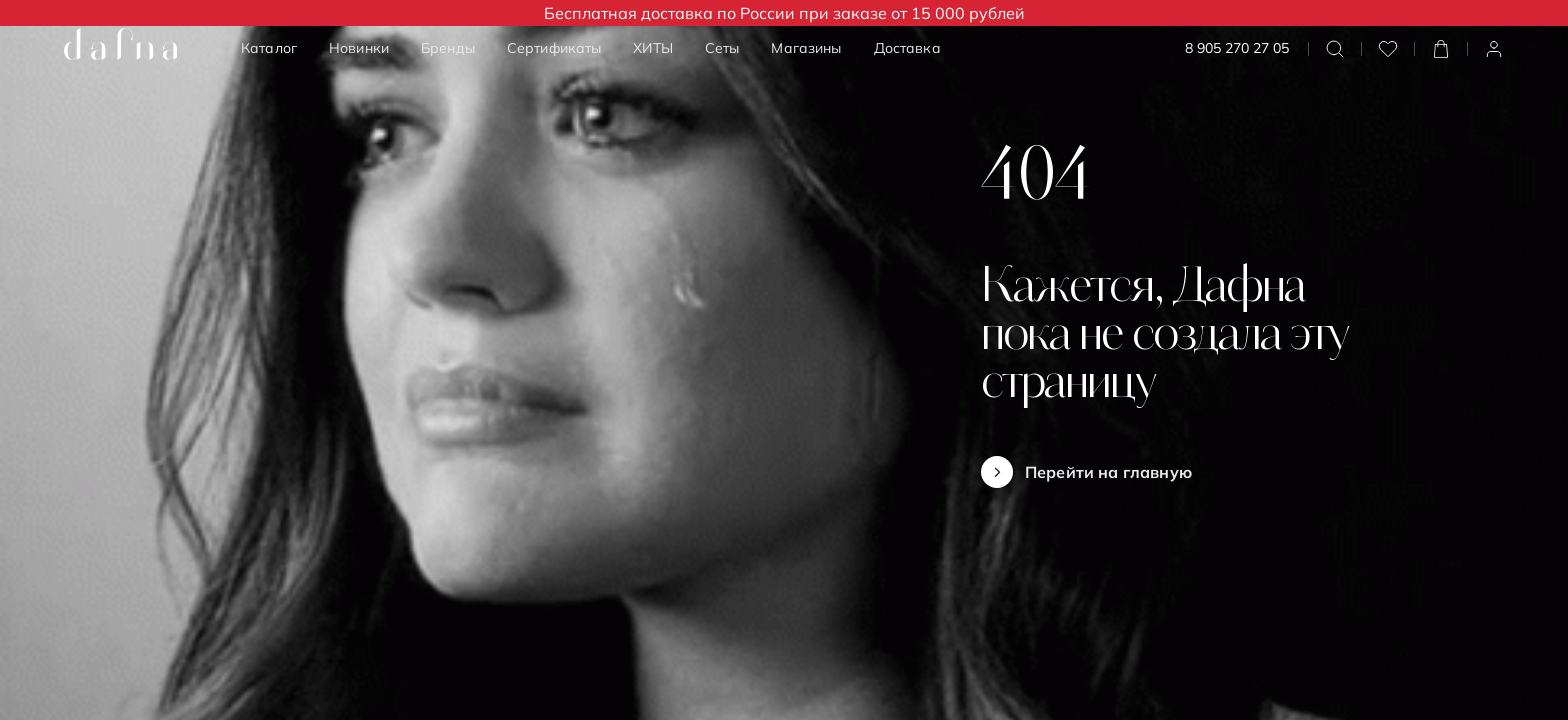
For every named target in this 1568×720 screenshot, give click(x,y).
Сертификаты (554, 48)
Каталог (269, 48)
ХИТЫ (653, 48)
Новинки (359, 48)
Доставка (907, 48)
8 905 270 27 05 (1237, 48)
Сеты (722, 48)
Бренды (448, 48)
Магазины (806, 48)
